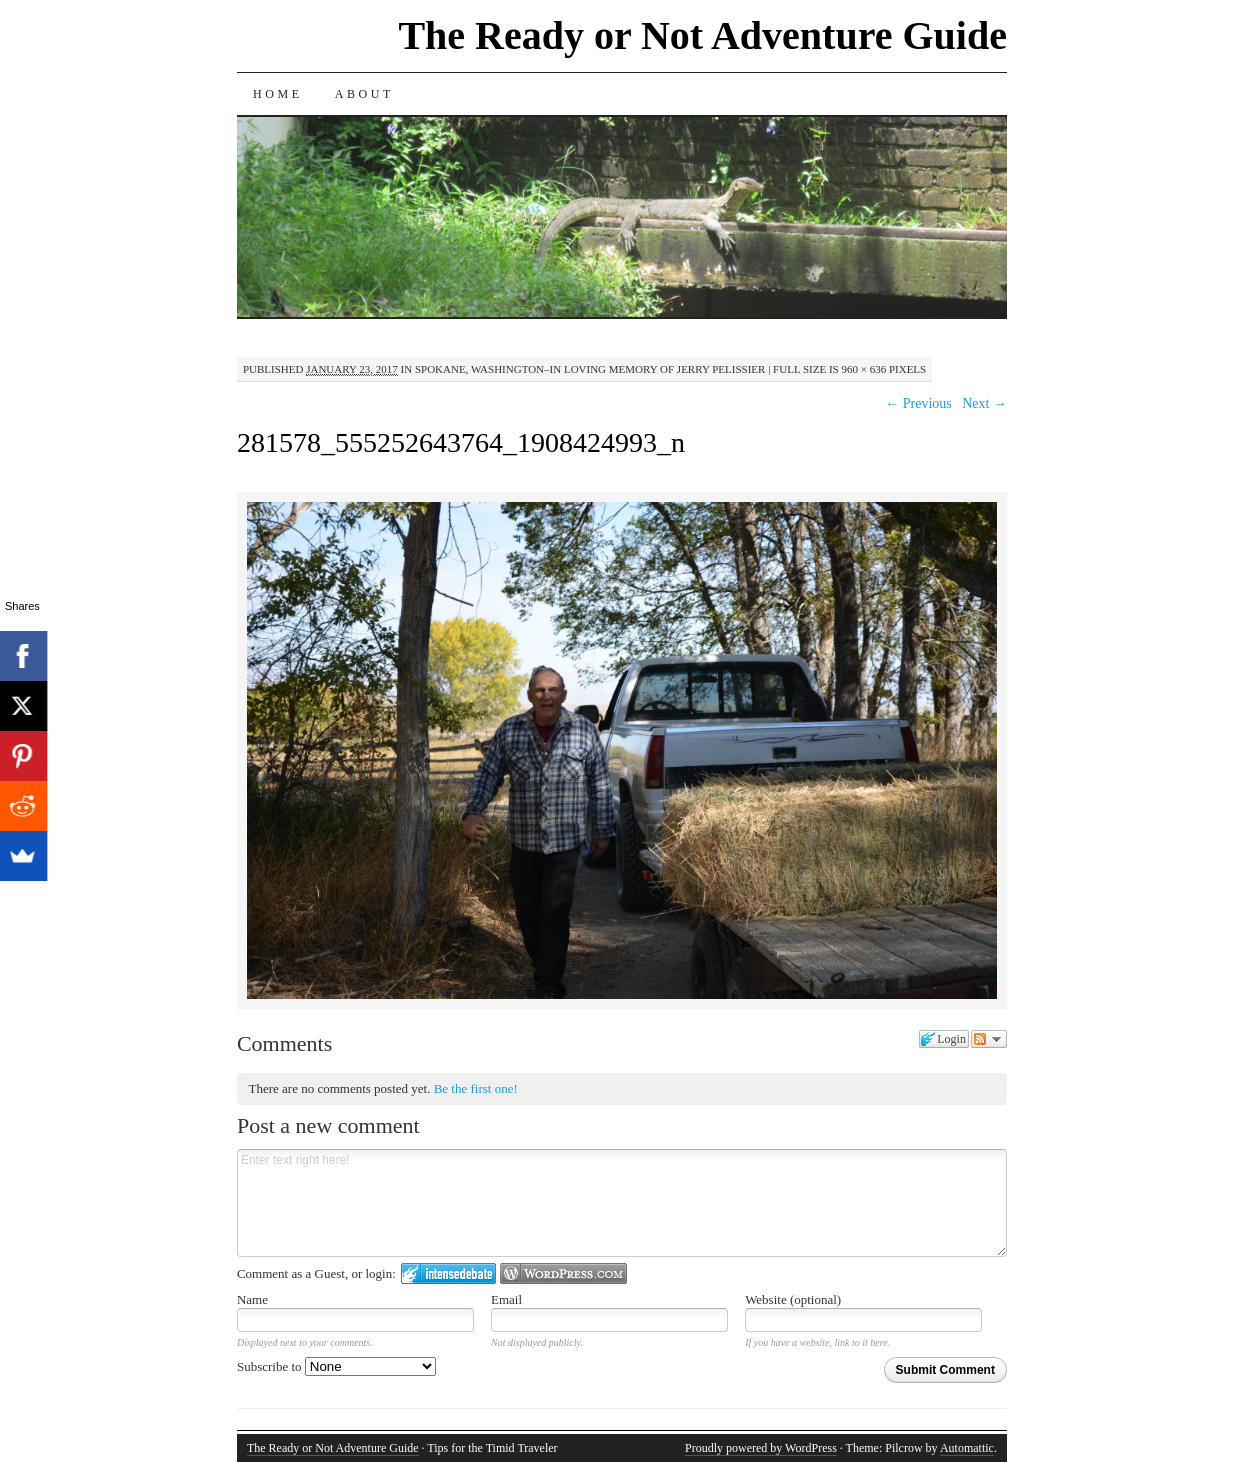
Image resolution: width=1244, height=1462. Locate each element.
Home (278, 94)
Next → (984, 403)
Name (252, 1299)
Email (506, 1299)
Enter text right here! (622, 1203)
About (364, 94)
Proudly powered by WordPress (761, 1448)
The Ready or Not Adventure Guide (702, 35)
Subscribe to (336, 1366)
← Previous (918, 403)
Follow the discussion (989, 1039)
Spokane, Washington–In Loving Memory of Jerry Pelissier (590, 369)
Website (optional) (793, 1299)
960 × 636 (863, 369)
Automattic (967, 1448)
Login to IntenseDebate (448, 1273)
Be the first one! (476, 1088)
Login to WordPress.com (563, 1273)
